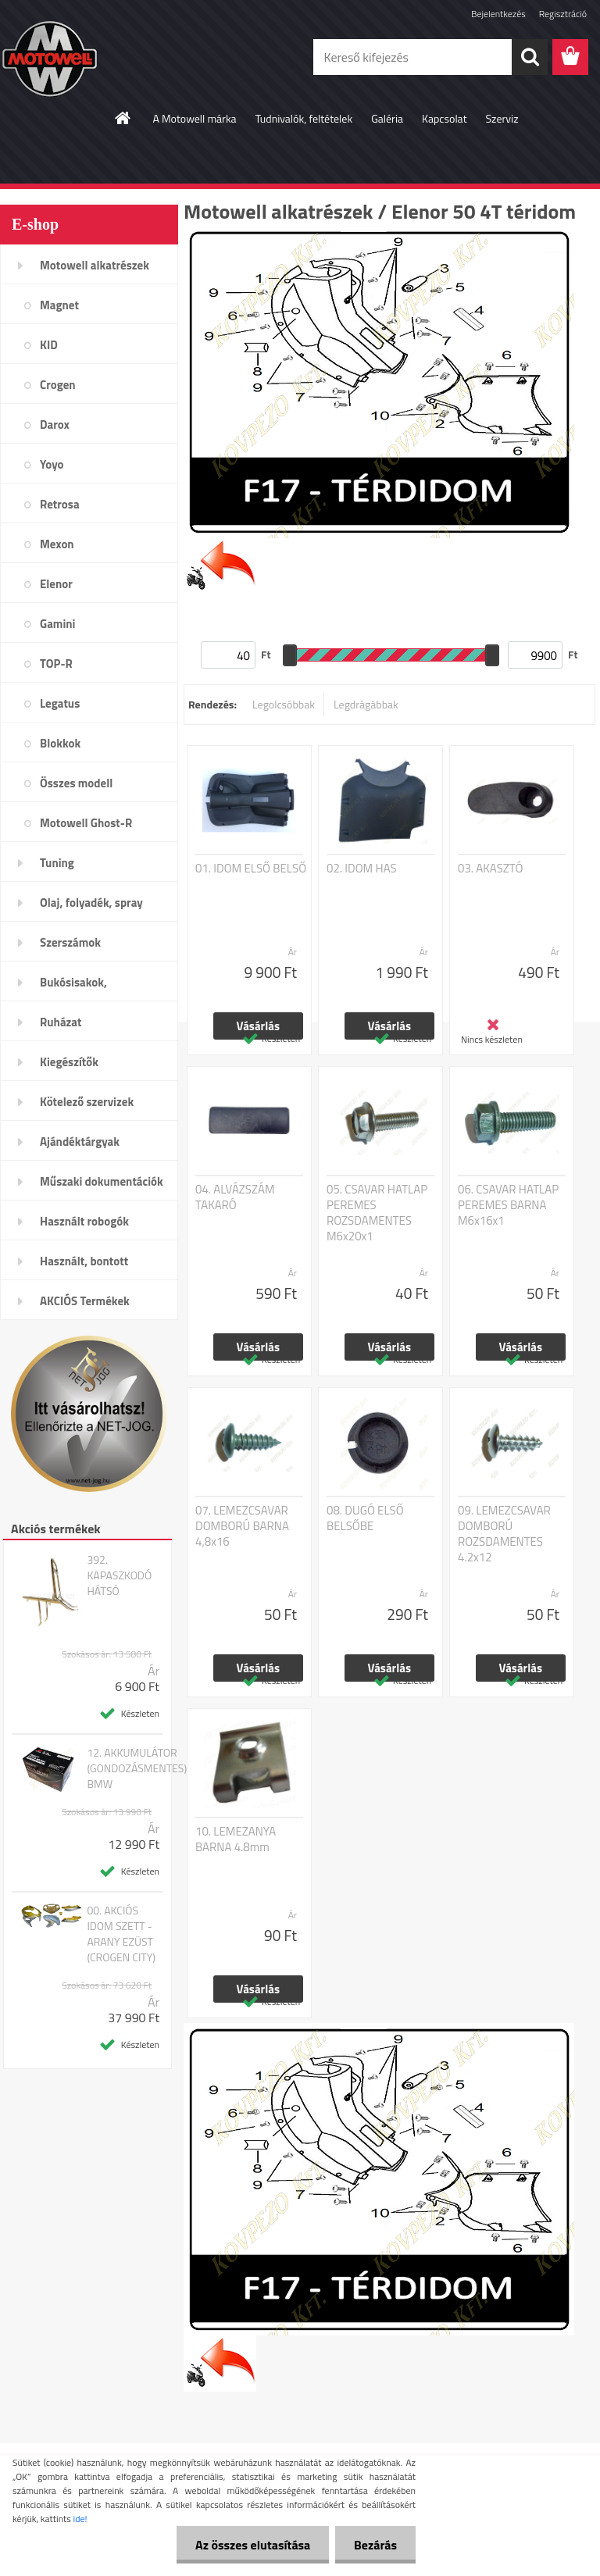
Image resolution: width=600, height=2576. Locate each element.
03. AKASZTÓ (490, 868)
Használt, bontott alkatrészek (84, 1266)
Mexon (57, 544)
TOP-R (56, 664)
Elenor (56, 584)
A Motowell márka (194, 118)
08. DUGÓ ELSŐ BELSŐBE (365, 1518)
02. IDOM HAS (362, 868)
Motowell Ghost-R (86, 823)
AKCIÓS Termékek (85, 1301)
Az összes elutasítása (250, 2544)
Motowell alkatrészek (94, 265)
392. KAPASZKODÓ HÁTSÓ (119, 1575)
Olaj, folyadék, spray (91, 903)
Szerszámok (70, 942)
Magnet (59, 305)
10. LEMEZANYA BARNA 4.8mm (235, 1839)
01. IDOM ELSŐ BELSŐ (250, 868)
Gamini (57, 624)
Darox (55, 424)
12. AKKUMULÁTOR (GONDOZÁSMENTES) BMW (137, 1768)
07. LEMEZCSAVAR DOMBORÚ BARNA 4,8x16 (242, 1526)
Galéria (387, 118)
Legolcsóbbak (283, 704)
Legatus (60, 703)
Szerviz (502, 118)
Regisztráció (563, 13)
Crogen (58, 385)
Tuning (57, 863)
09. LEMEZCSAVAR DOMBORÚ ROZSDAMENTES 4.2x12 (504, 1534)
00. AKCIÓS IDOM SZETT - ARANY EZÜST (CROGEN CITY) (121, 1934)
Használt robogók (84, 1221)
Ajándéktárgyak (80, 1142)
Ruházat (61, 1022)
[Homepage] (123, 118)
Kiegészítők (69, 1062)
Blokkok (60, 743)
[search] (530, 57)
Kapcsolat (444, 118)
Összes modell (76, 783)
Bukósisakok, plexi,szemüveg (79, 987)
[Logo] (107, 58)
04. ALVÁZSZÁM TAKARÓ (235, 1197)
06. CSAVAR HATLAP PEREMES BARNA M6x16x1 (508, 1205)
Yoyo (52, 464)
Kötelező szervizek (87, 1102)
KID (49, 345)
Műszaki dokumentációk (101, 1181)
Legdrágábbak (366, 704)
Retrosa (60, 504)
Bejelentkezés (498, 13)
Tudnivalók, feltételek (304, 118)
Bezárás (374, 2544)
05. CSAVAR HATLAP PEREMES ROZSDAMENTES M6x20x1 (377, 1213)
